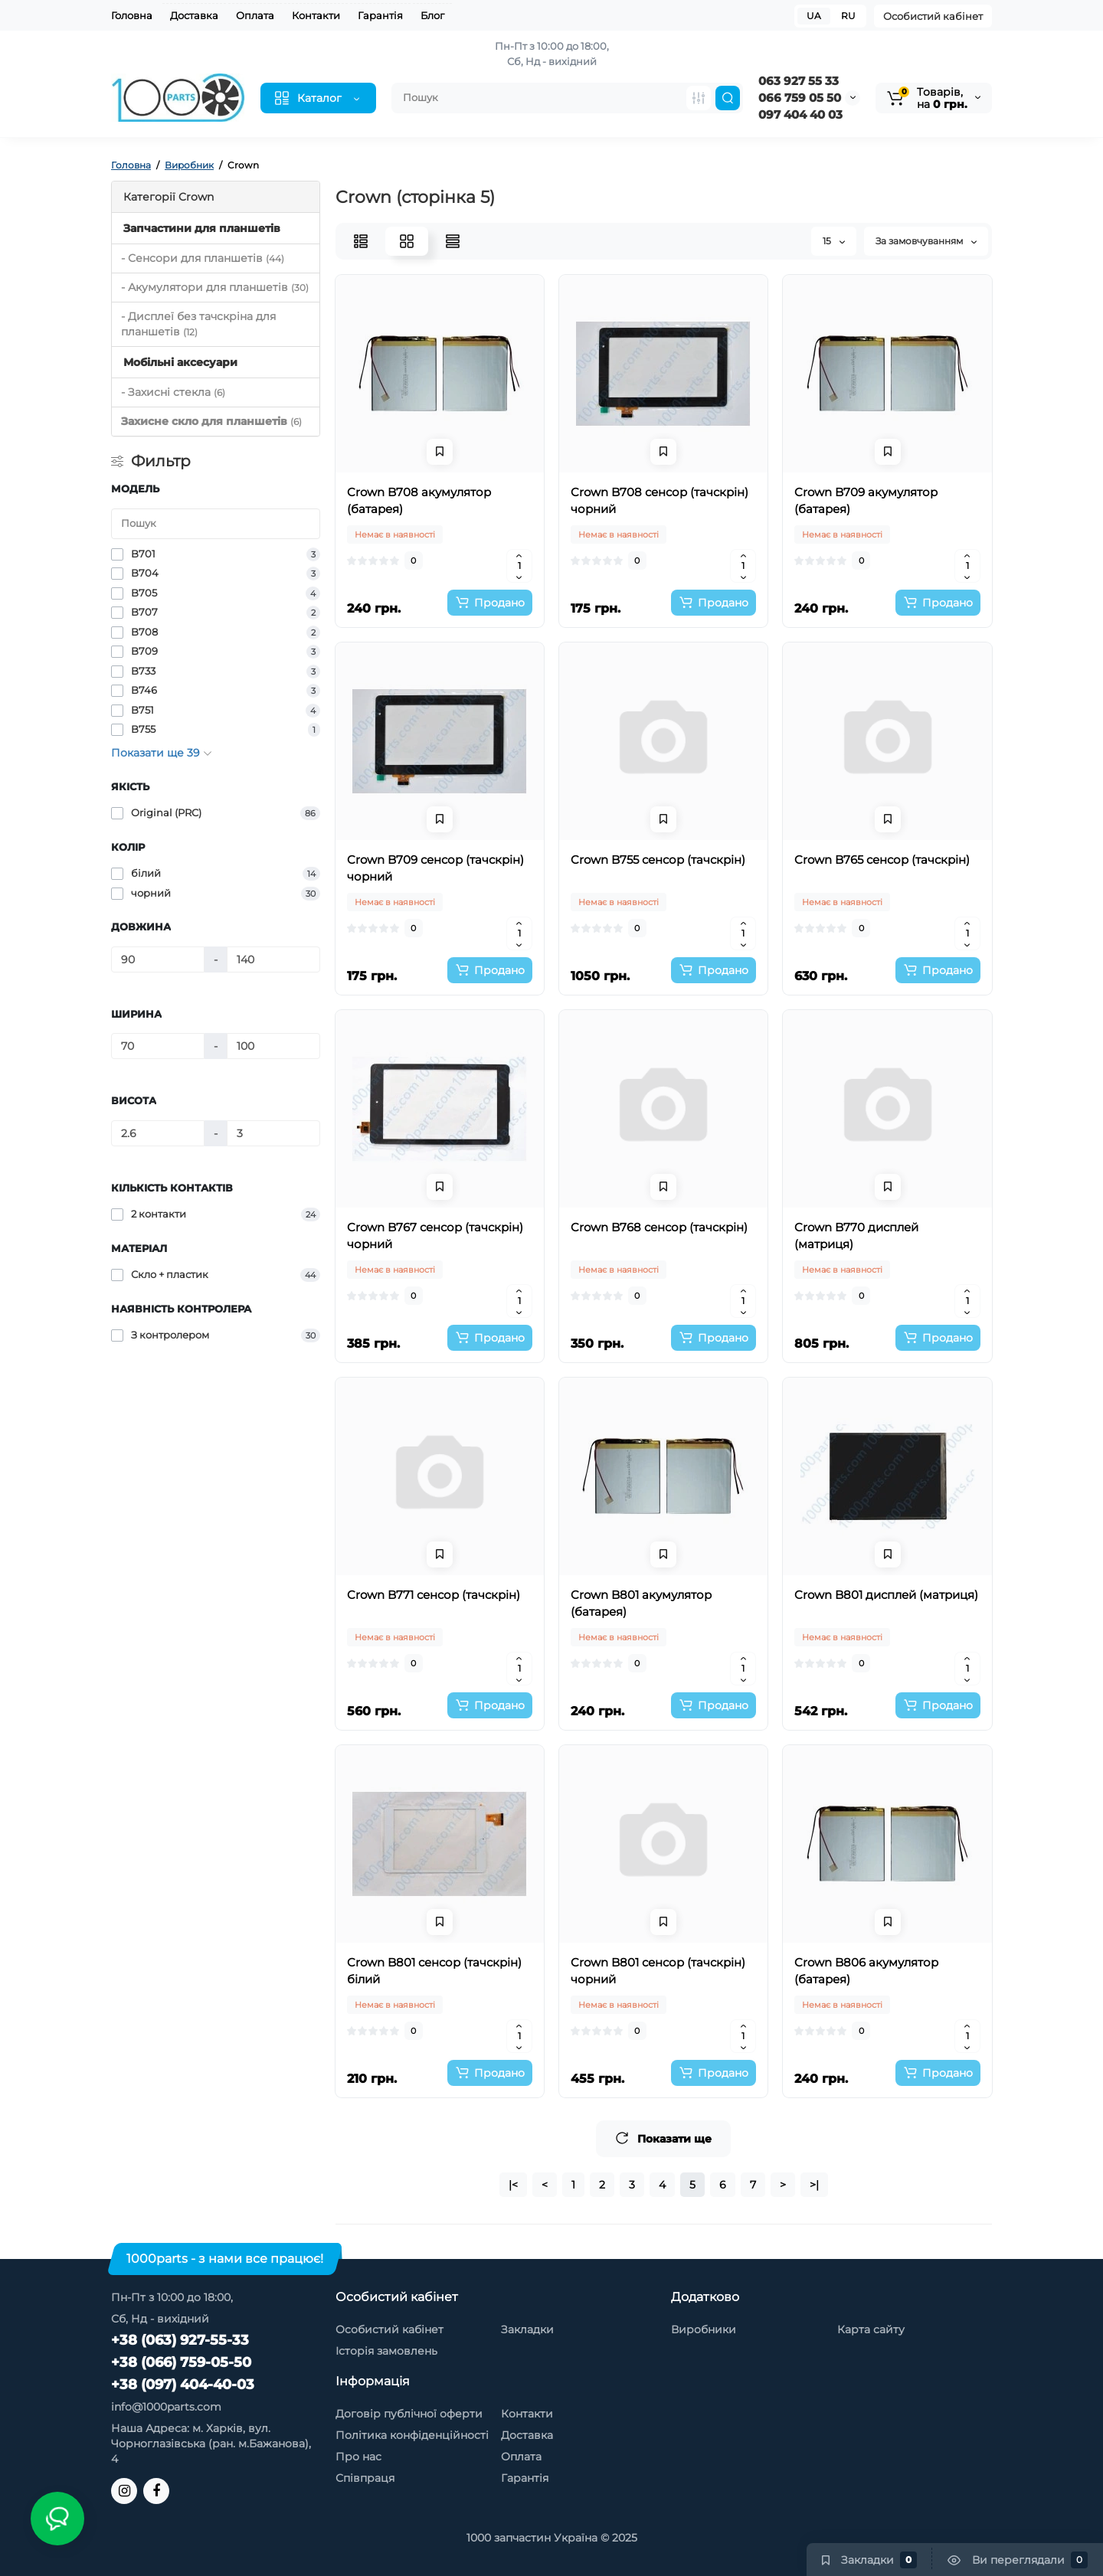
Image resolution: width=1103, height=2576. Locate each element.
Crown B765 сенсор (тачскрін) (882, 859)
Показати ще (663, 2138)
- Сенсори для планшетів (202, 258)
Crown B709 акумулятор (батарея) (866, 500)
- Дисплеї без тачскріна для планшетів (198, 323)
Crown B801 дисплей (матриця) (886, 1594)
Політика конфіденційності (412, 2435)
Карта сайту (871, 2329)
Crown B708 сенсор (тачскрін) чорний (659, 500)
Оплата (255, 15)
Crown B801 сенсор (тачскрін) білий (434, 1970)
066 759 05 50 (799, 97)
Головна (131, 15)
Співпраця (364, 2478)
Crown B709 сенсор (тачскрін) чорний (435, 868)
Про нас (358, 2456)
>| (814, 2185)
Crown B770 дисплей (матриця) (856, 1235)
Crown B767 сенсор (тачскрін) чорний (435, 1235)
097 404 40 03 (800, 114)
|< (513, 2185)
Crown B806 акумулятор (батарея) (866, 1970)
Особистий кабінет (933, 16)
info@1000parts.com (166, 2407)
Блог (432, 15)
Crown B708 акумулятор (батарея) (419, 500)
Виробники (703, 2329)
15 (834, 241)
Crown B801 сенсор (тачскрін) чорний (658, 1970)
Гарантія (380, 15)
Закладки (527, 2329)
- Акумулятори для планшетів (215, 287)
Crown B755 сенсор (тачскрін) (658, 859)
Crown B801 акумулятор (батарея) (641, 1603)
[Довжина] (158, 959)
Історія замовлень (386, 2351)
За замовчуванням (926, 241)
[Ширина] (158, 1046)
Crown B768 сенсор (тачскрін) (659, 1227)
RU (848, 15)
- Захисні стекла (173, 392)
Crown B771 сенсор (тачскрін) (433, 1594)
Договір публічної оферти (409, 2414)
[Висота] (158, 1133)
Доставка (194, 15)
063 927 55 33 (798, 81)
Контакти (316, 15)
